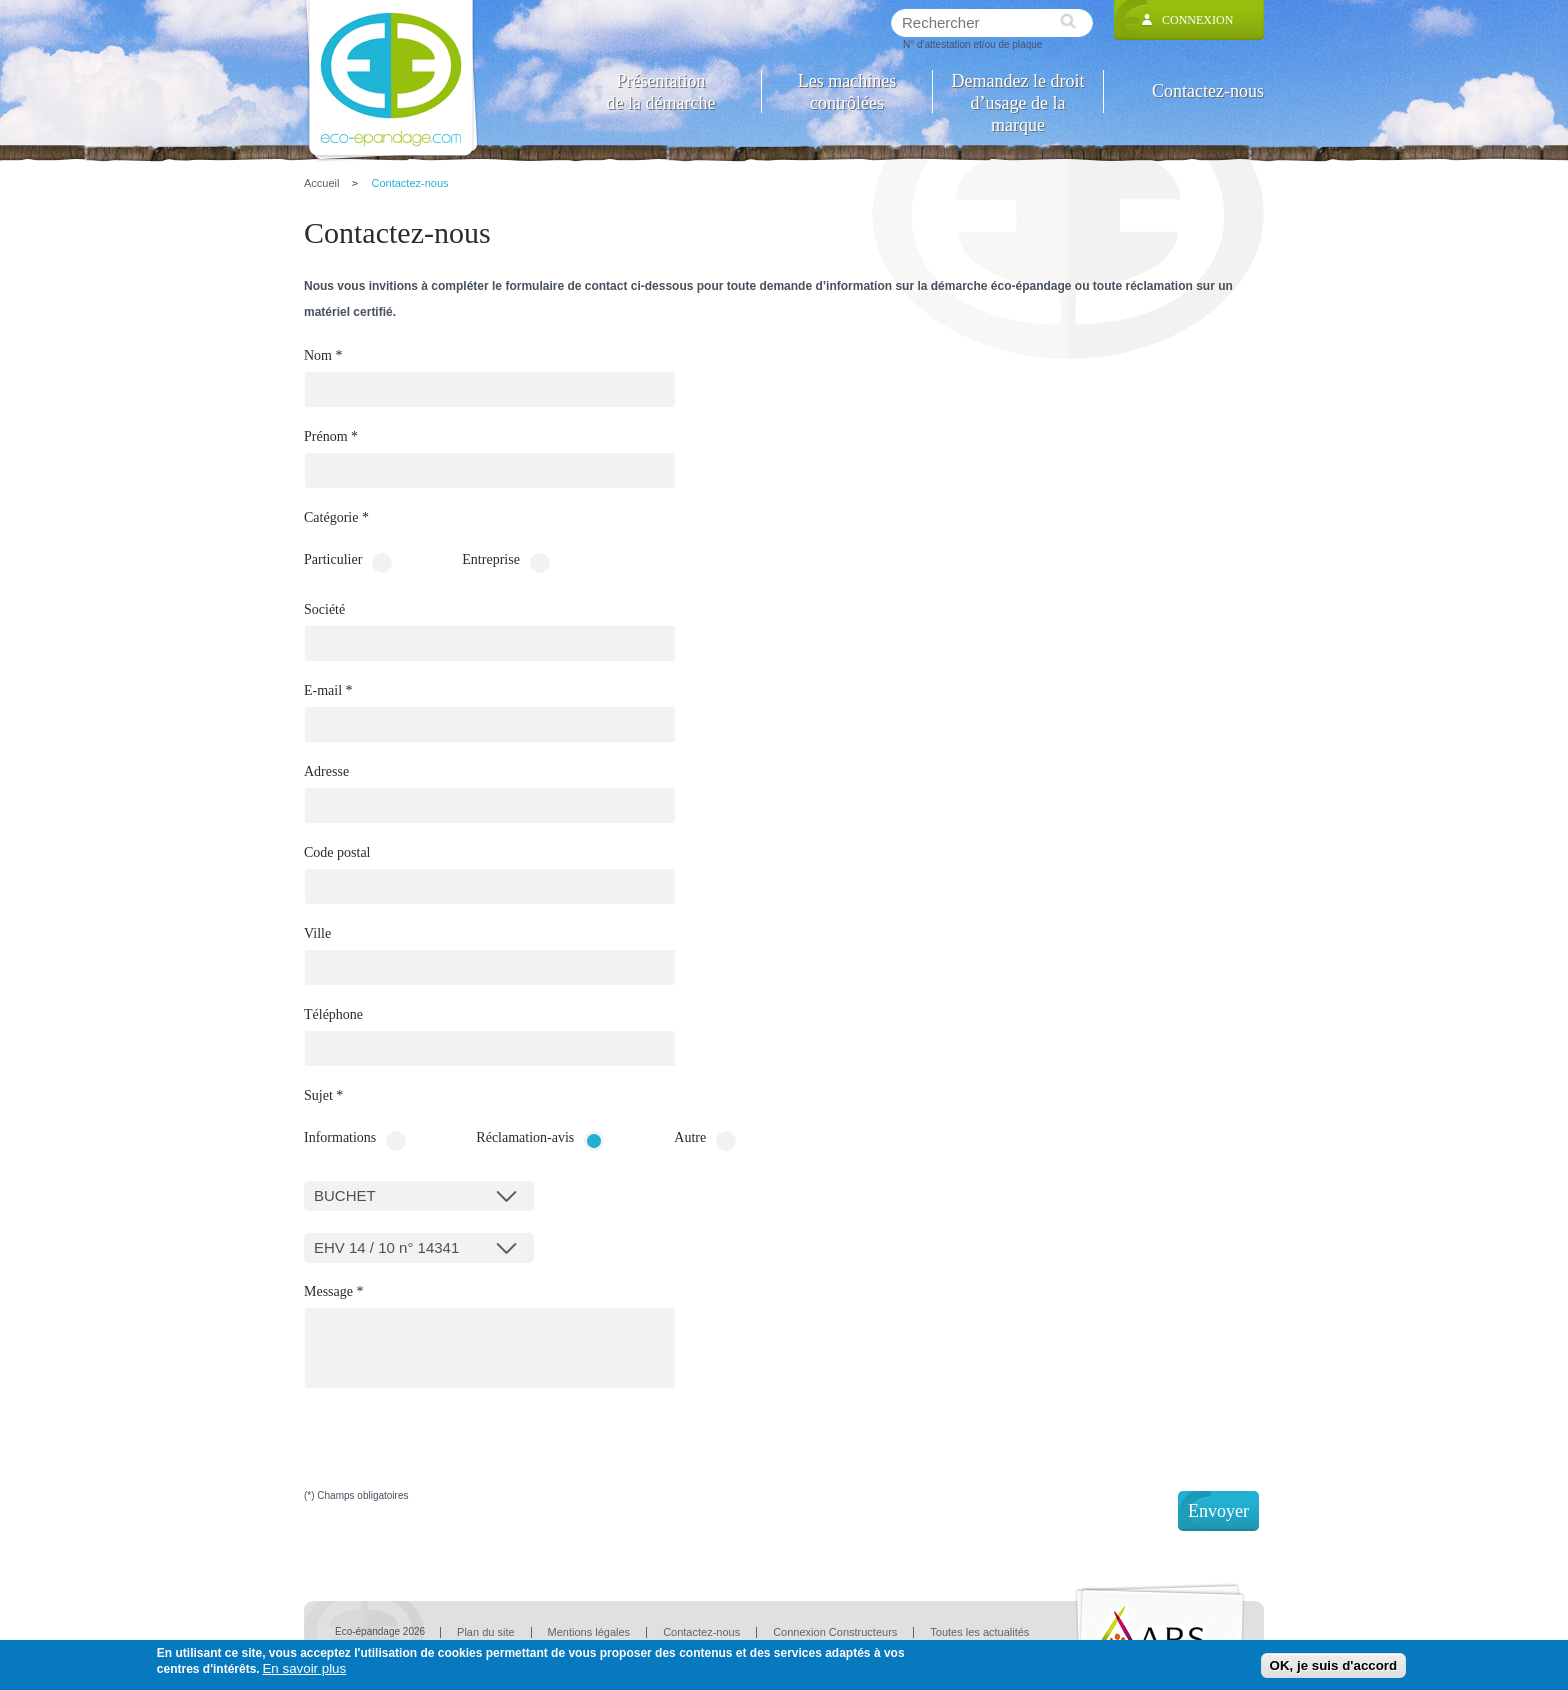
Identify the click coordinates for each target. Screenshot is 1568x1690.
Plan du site (485, 1632)
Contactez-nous (1208, 91)
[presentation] (456, 1452)
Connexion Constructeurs (835, 1632)
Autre (690, 1138)
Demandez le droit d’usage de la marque (1018, 91)
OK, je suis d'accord (1334, 1665)
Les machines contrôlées (847, 91)
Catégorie (336, 518)
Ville (317, 934)
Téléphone (333, 1015)
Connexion (1197, 20)
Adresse (326, 772)
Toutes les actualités (979, 1632)
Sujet (323, 1096)
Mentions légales (589, 1632)
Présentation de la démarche (661, 91)
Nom (323, 356)
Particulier (333, 560)
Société (324, 610)
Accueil (321, 183)
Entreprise (491, 560)
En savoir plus (304, 1668)
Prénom (331, 437)
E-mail (328, 691)
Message (334, 1292)
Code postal (337, 853)
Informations (340, 1138)
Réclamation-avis (525, 1138)
